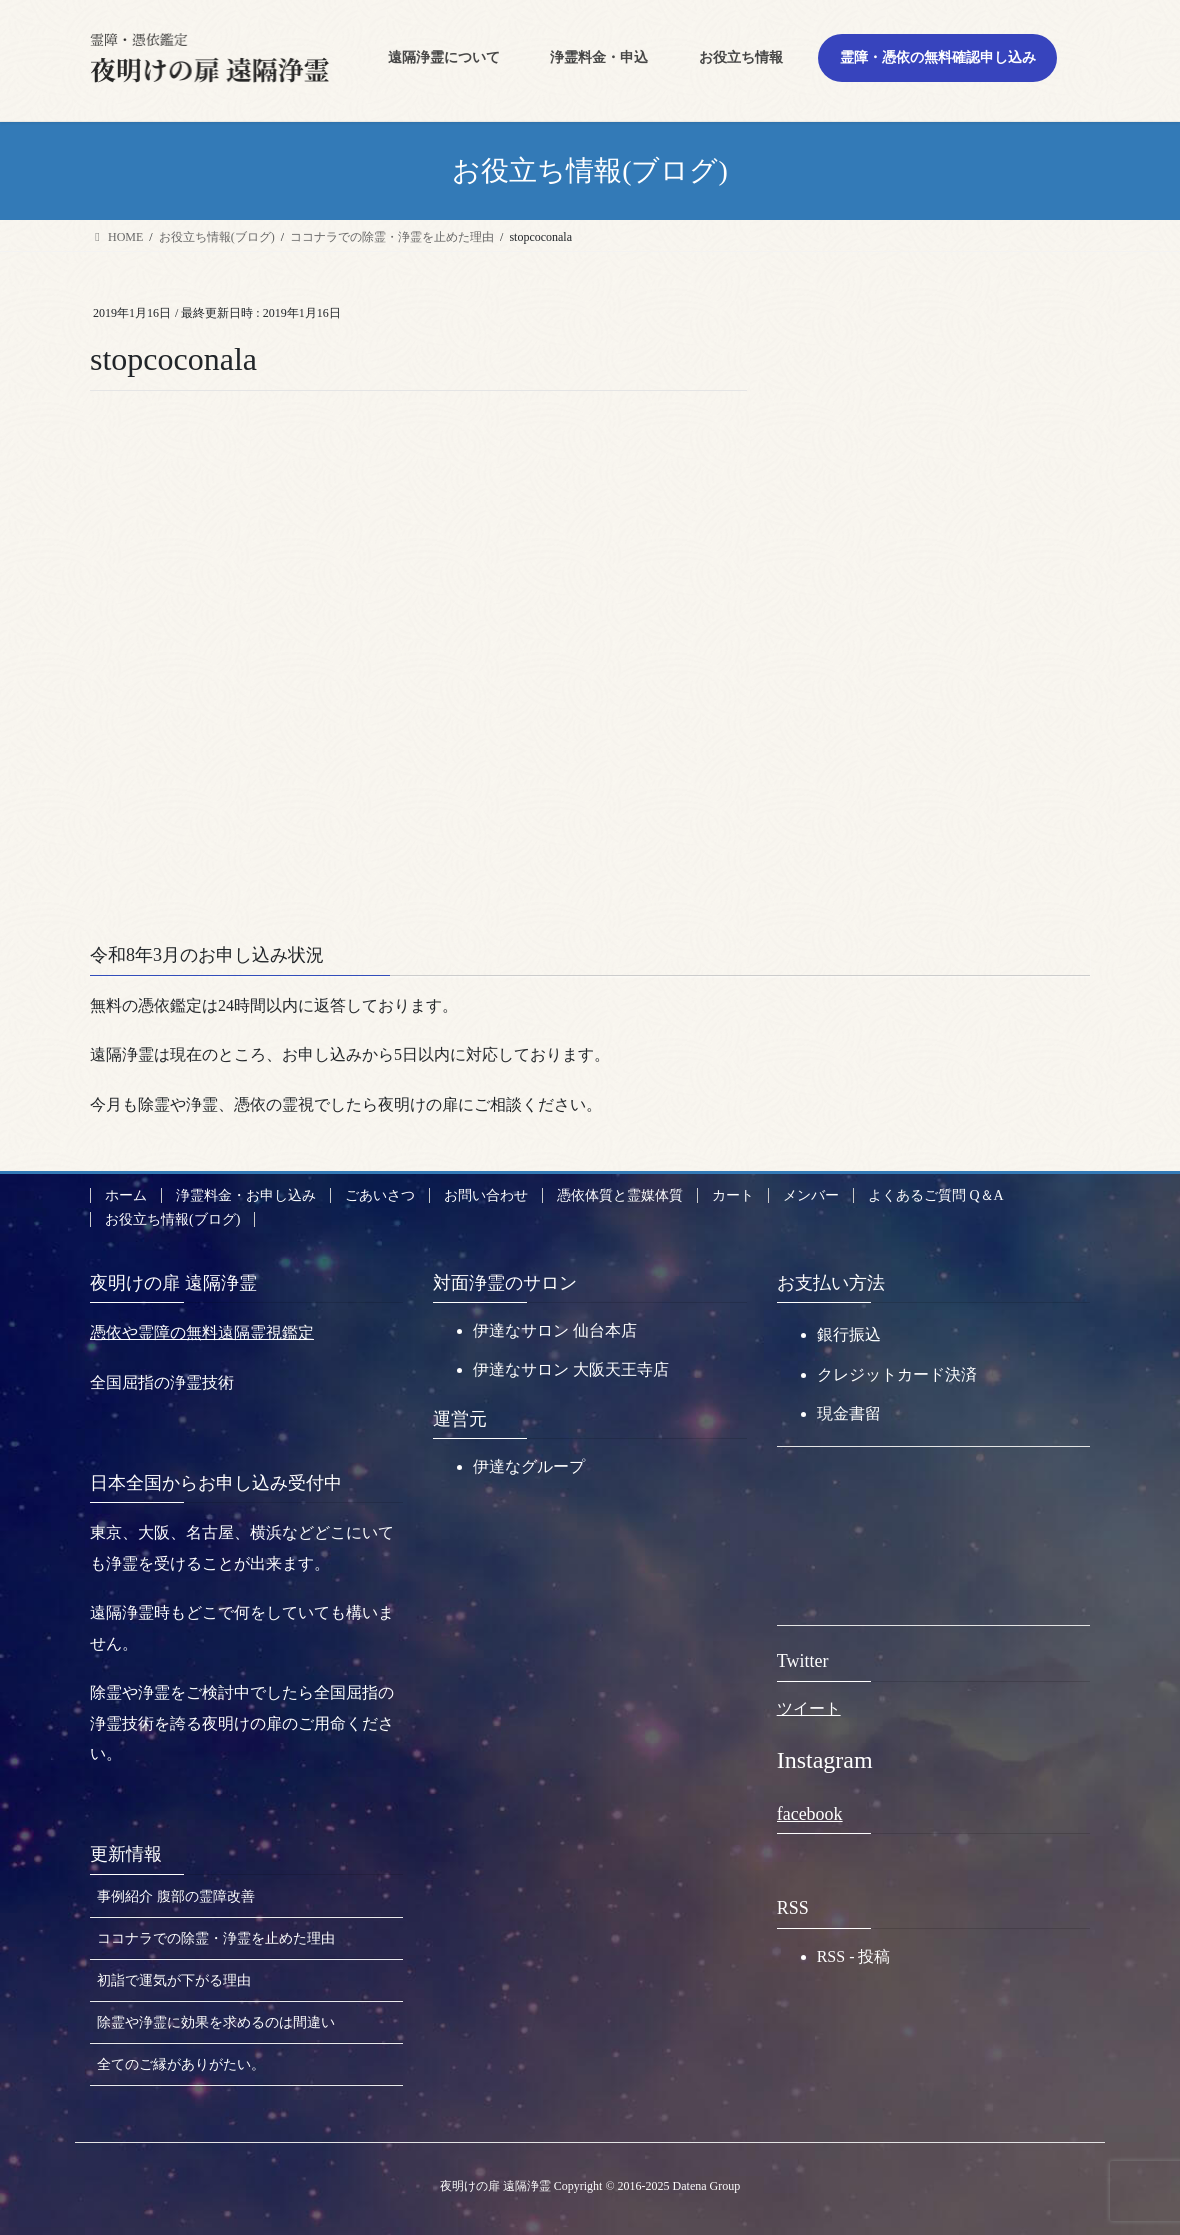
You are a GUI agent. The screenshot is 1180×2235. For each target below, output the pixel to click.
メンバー (811, 1195)
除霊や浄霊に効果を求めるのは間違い (216, 2022)
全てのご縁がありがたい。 (181, 2064)
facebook (810, 1814)
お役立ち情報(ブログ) (172, 1219)
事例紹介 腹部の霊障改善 (176, 1896)
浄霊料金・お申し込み (246, 1195)
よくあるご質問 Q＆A (936, 1195)
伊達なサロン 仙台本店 (555, 1330)
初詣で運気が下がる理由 (174, 1980)
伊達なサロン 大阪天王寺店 (571, 1369)
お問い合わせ (486, 1195)
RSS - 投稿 (854, 1956)
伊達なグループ (529, 1466)
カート (733, 1195)
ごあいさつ (380, 1195)
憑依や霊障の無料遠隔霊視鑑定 (202, 1332)
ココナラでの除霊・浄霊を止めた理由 (216, 1938)
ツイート (809, 1708)
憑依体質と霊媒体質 (620, 1195)
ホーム (126, 1195)
